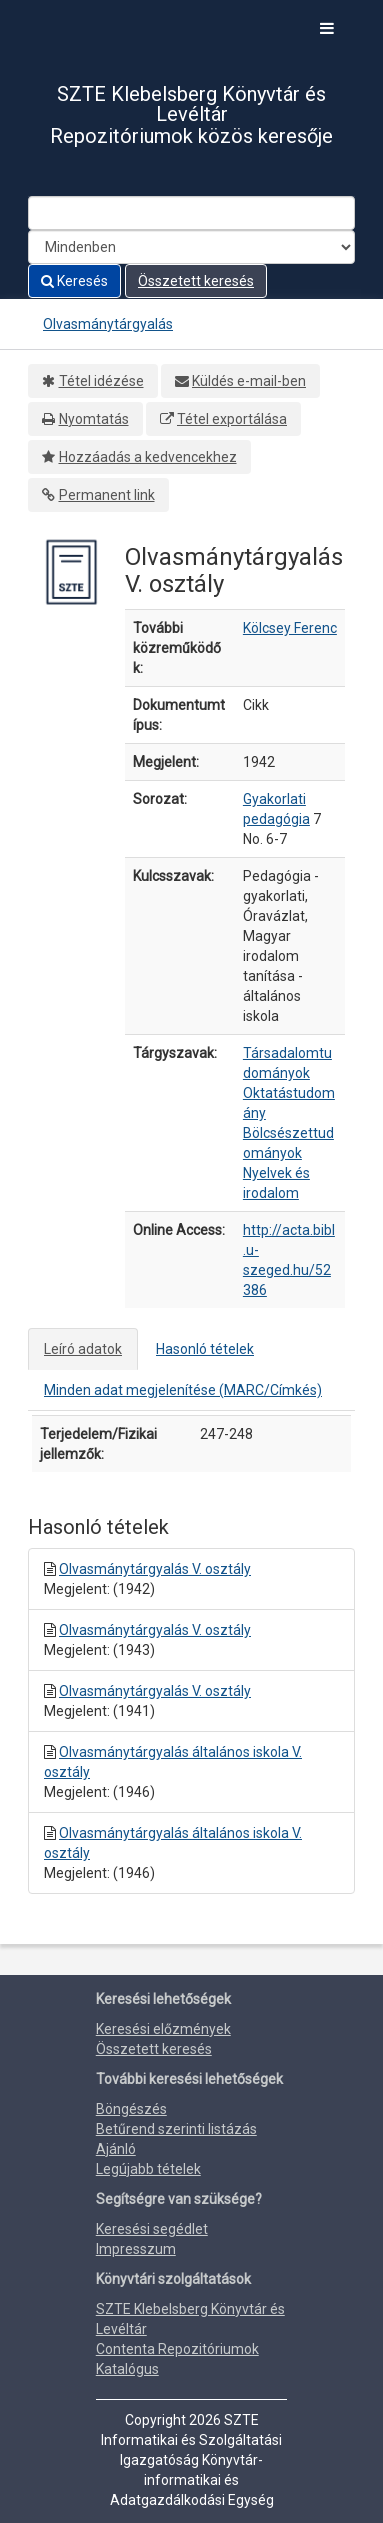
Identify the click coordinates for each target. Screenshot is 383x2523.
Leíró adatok (83, 1349)
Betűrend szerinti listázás (176, 2129)
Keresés (74, 281)
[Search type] (191, 247)
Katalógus (127, 2369)
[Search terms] (191, 213)
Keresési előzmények (163, 2029)
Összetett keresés (196, 281)
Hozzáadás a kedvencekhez (148, 457)
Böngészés (131, 2109)
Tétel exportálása (232, 419)
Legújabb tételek (148, 2169)
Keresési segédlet (152, 2229)
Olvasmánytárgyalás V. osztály (155, 1569)
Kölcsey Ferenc (290, 628)
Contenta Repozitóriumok (177, 2349)
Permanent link (107, 495)
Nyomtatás (94, 419)
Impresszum (136, 2249)
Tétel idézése (101, 381)
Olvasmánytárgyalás (108, 324)
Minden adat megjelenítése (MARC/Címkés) (183, 1390)
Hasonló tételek (205, 1349)
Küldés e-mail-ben (249, 381)
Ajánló (116, 2149)
